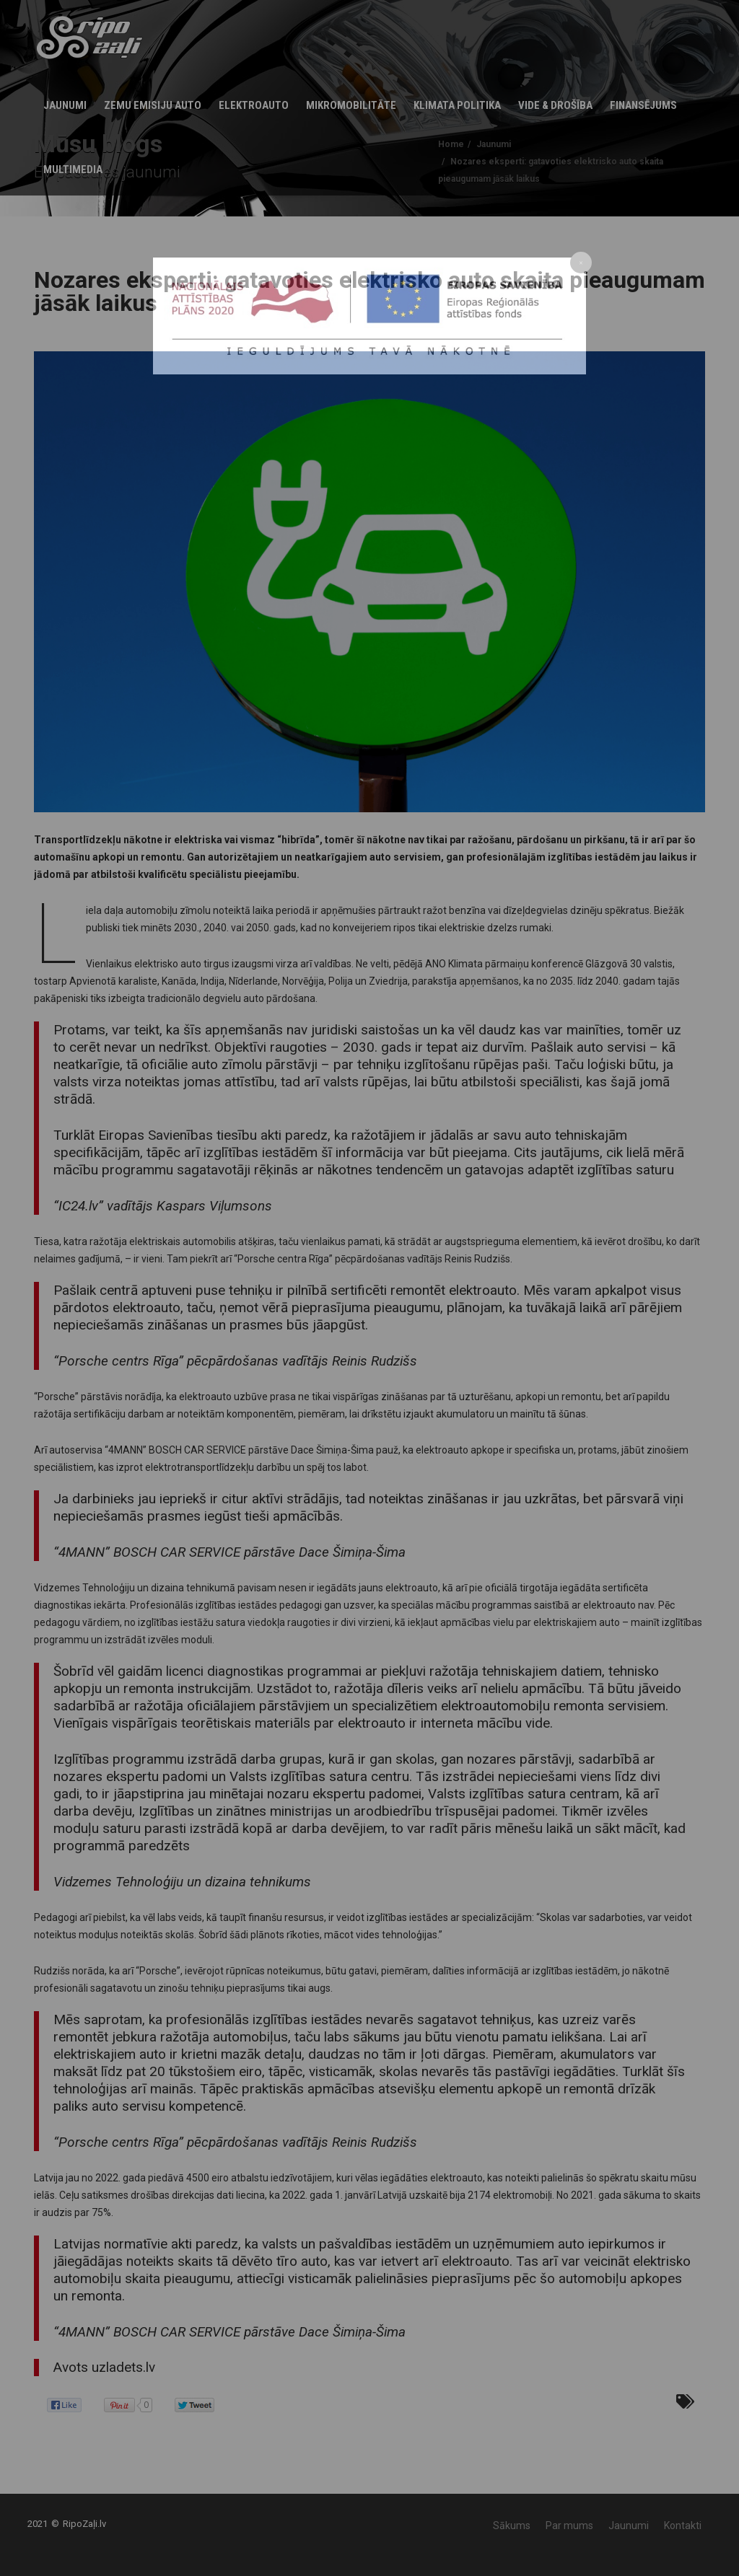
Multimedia (72, 169)
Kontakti (682, 2525)
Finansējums (643, 105)
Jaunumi (65, 105)
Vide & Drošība (555, 105)
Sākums (511, 2525)
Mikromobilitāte (351, 105)
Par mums (569, 2525)
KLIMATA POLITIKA (457, 105)
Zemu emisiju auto (152, 105)
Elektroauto (254, 105)
